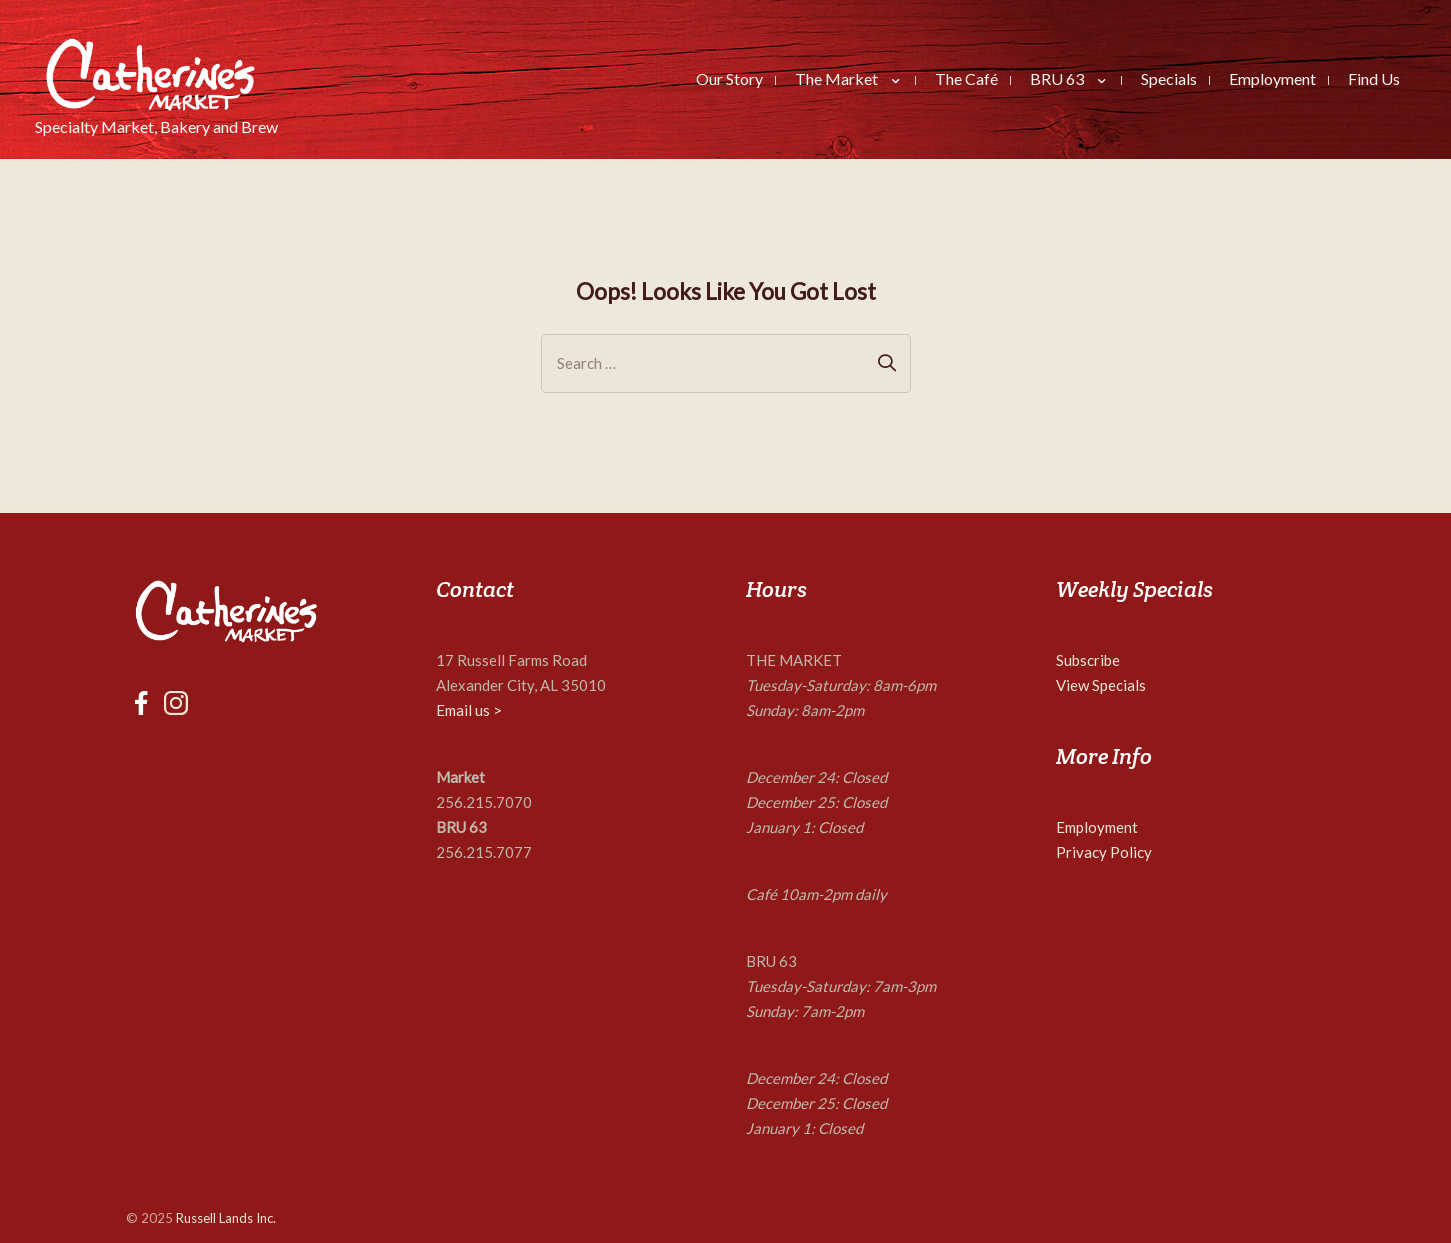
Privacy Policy (1104, 852)
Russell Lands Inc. (226, 1218)
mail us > (473, 710)
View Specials (1101, 685)
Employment (1097, 827)
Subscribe (1088, 660)
